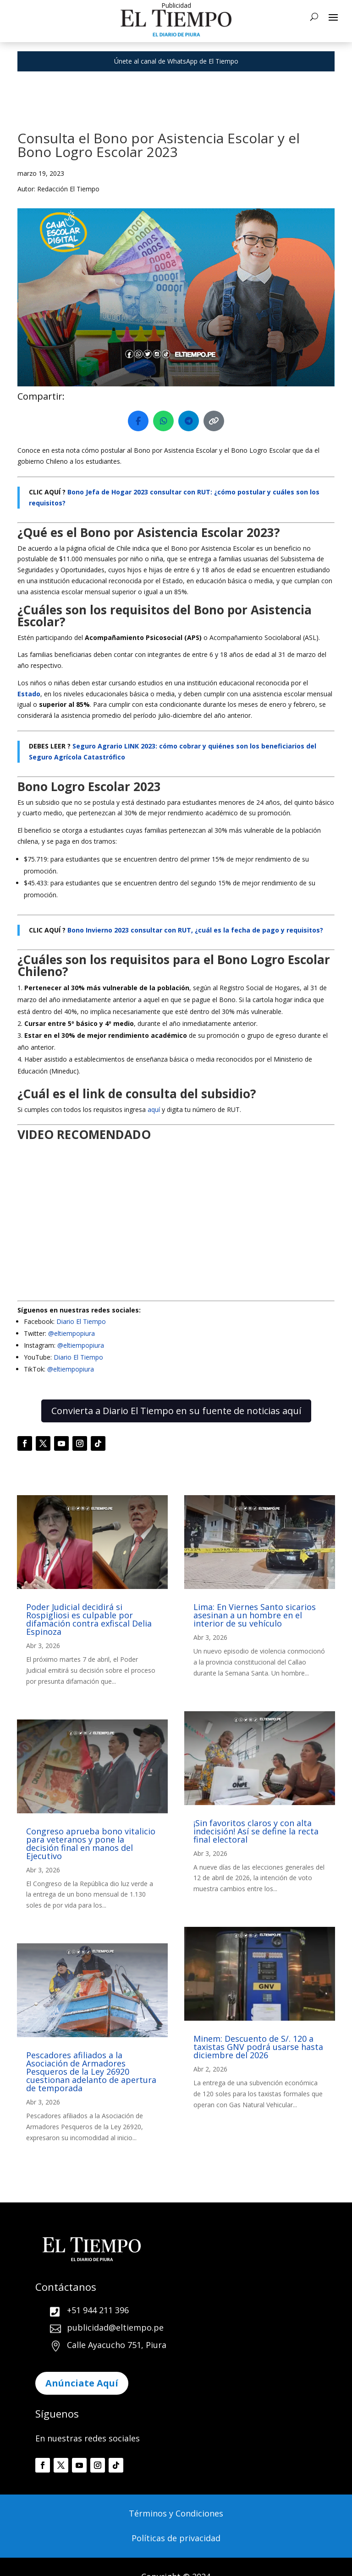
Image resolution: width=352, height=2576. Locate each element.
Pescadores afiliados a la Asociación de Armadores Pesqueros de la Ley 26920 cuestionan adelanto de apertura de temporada (91, 2071)
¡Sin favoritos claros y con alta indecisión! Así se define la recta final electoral (256, 1831)
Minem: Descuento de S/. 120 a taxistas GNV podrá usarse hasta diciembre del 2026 (258, 2047)
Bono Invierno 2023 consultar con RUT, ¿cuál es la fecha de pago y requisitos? (195, 930)
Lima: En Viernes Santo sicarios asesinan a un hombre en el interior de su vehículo (254, 1615)
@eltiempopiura (71, 1333)
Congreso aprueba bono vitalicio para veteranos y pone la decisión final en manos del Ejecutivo (90, 1843)
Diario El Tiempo (81, 1321)
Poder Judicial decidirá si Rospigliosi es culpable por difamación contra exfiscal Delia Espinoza (89, 1619)
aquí (155, 1109)
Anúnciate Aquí (81, 2383)
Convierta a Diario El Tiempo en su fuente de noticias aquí (176, 1411)
